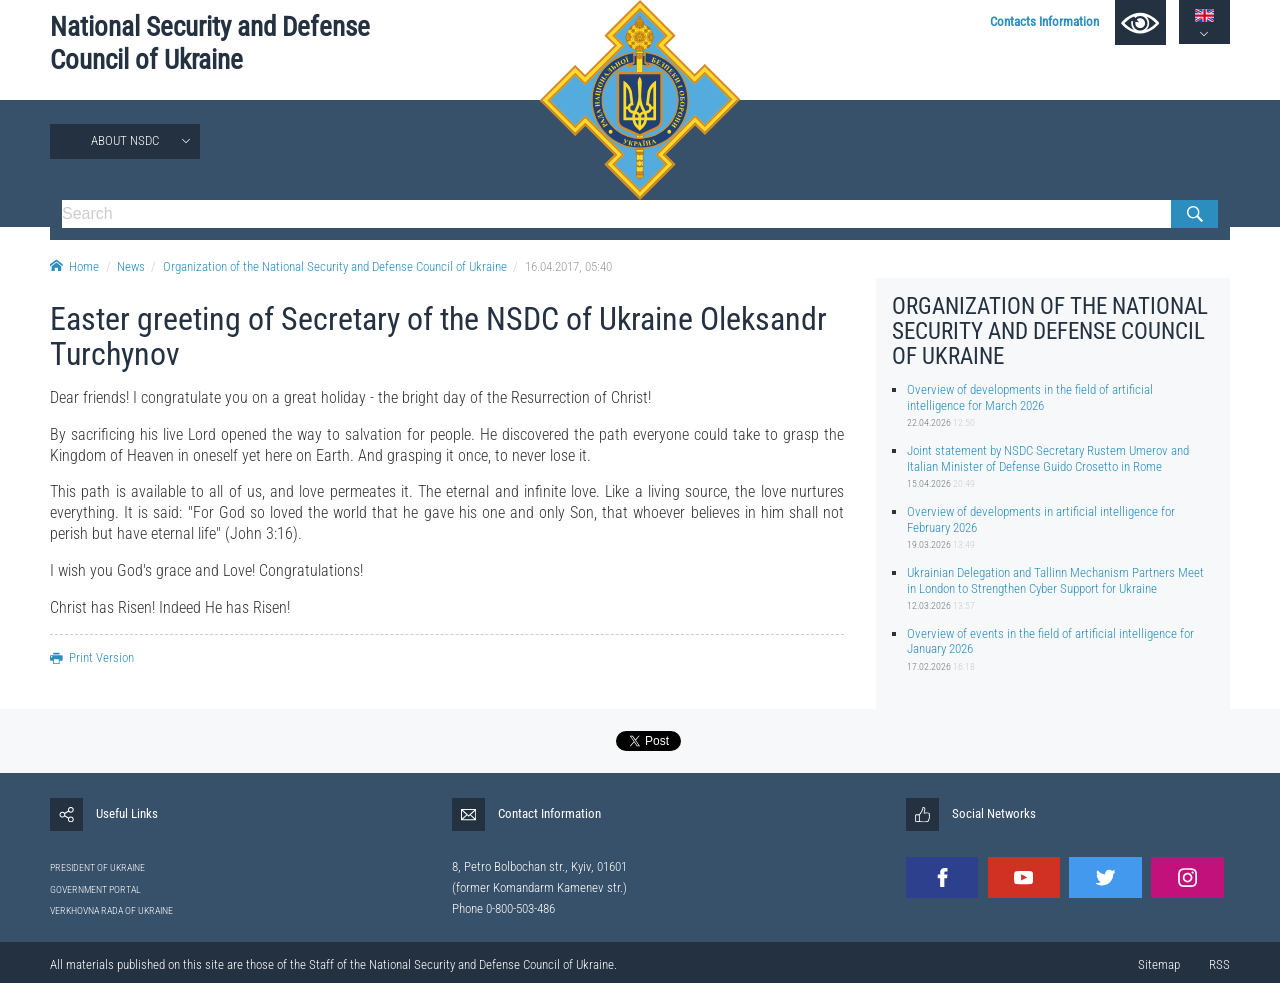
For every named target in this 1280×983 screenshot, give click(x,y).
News (131, 266)
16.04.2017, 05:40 (568, 266)
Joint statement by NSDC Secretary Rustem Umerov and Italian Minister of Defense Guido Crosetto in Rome (1048, 458)
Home (74, 266)
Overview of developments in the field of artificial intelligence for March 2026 (1030, 397)
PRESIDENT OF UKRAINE (97, 867)
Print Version (92, 657)
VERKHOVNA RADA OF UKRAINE (111, 910)
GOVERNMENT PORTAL (95, 889)
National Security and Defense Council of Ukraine (210, 43)
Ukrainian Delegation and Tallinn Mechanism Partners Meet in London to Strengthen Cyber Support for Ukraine (1055, 580)
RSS (1219, 964)
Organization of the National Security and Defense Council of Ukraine (335, 266)
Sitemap (1159, 964)
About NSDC (125, 140)
